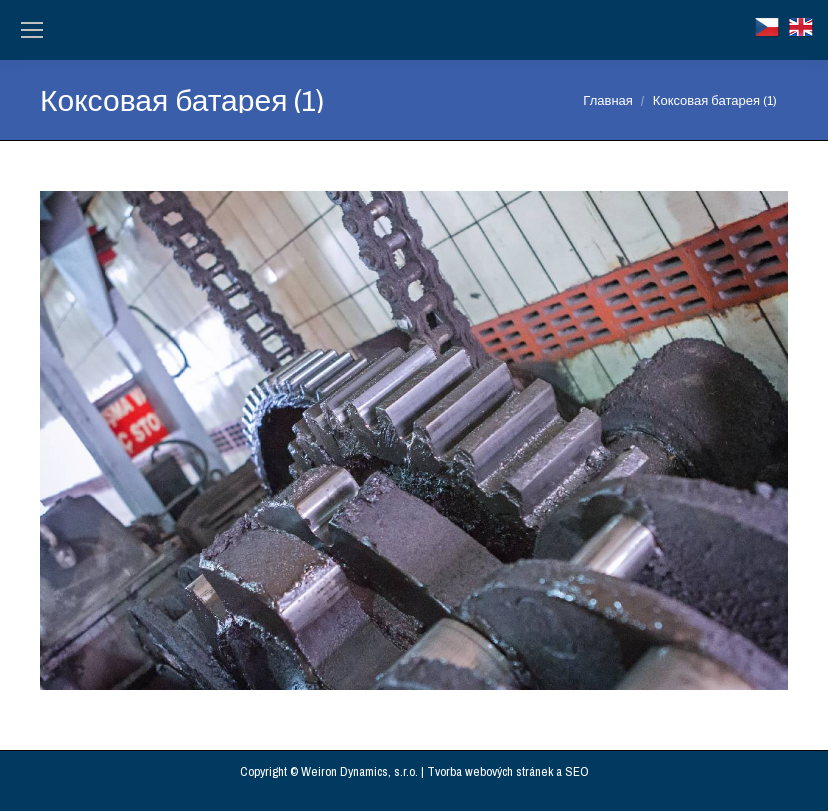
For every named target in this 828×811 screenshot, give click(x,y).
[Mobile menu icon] (32, 30)
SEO (577, 771)
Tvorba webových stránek (490, 771)
